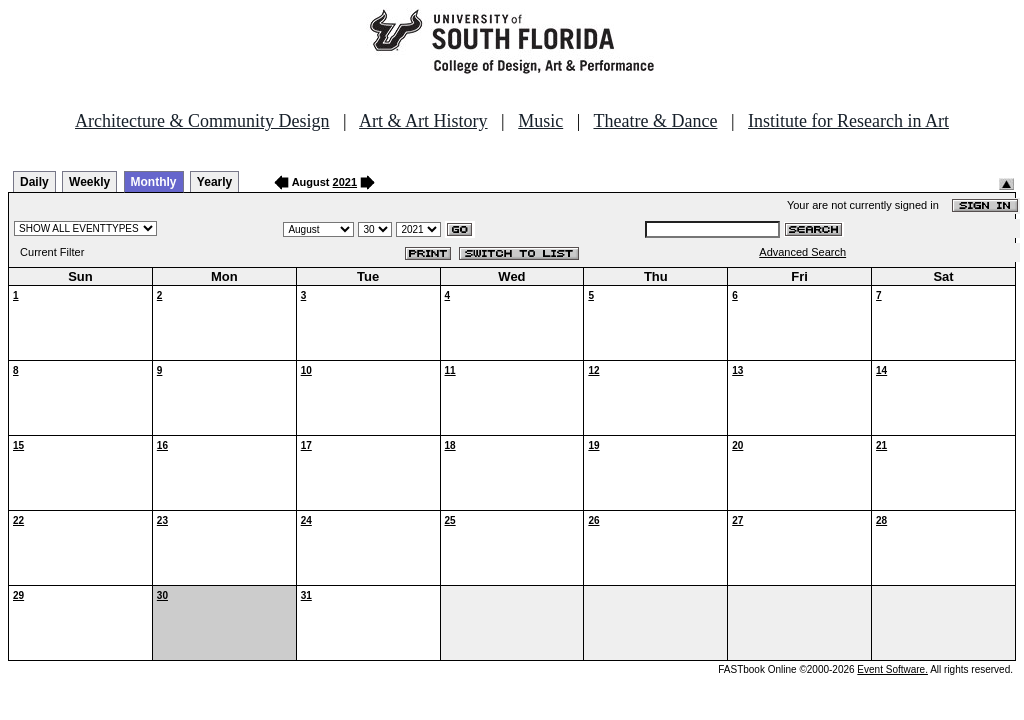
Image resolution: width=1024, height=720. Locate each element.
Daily (34, 182)
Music (540, 121)
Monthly (154, 182)
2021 (345, 182)
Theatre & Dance (655, 121)
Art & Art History (423, 121)
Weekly (89, 182)
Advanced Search (802, 252)
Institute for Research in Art (848, 121)
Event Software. (892, 669)
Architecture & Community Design (202, 121)
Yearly (214, 182)
